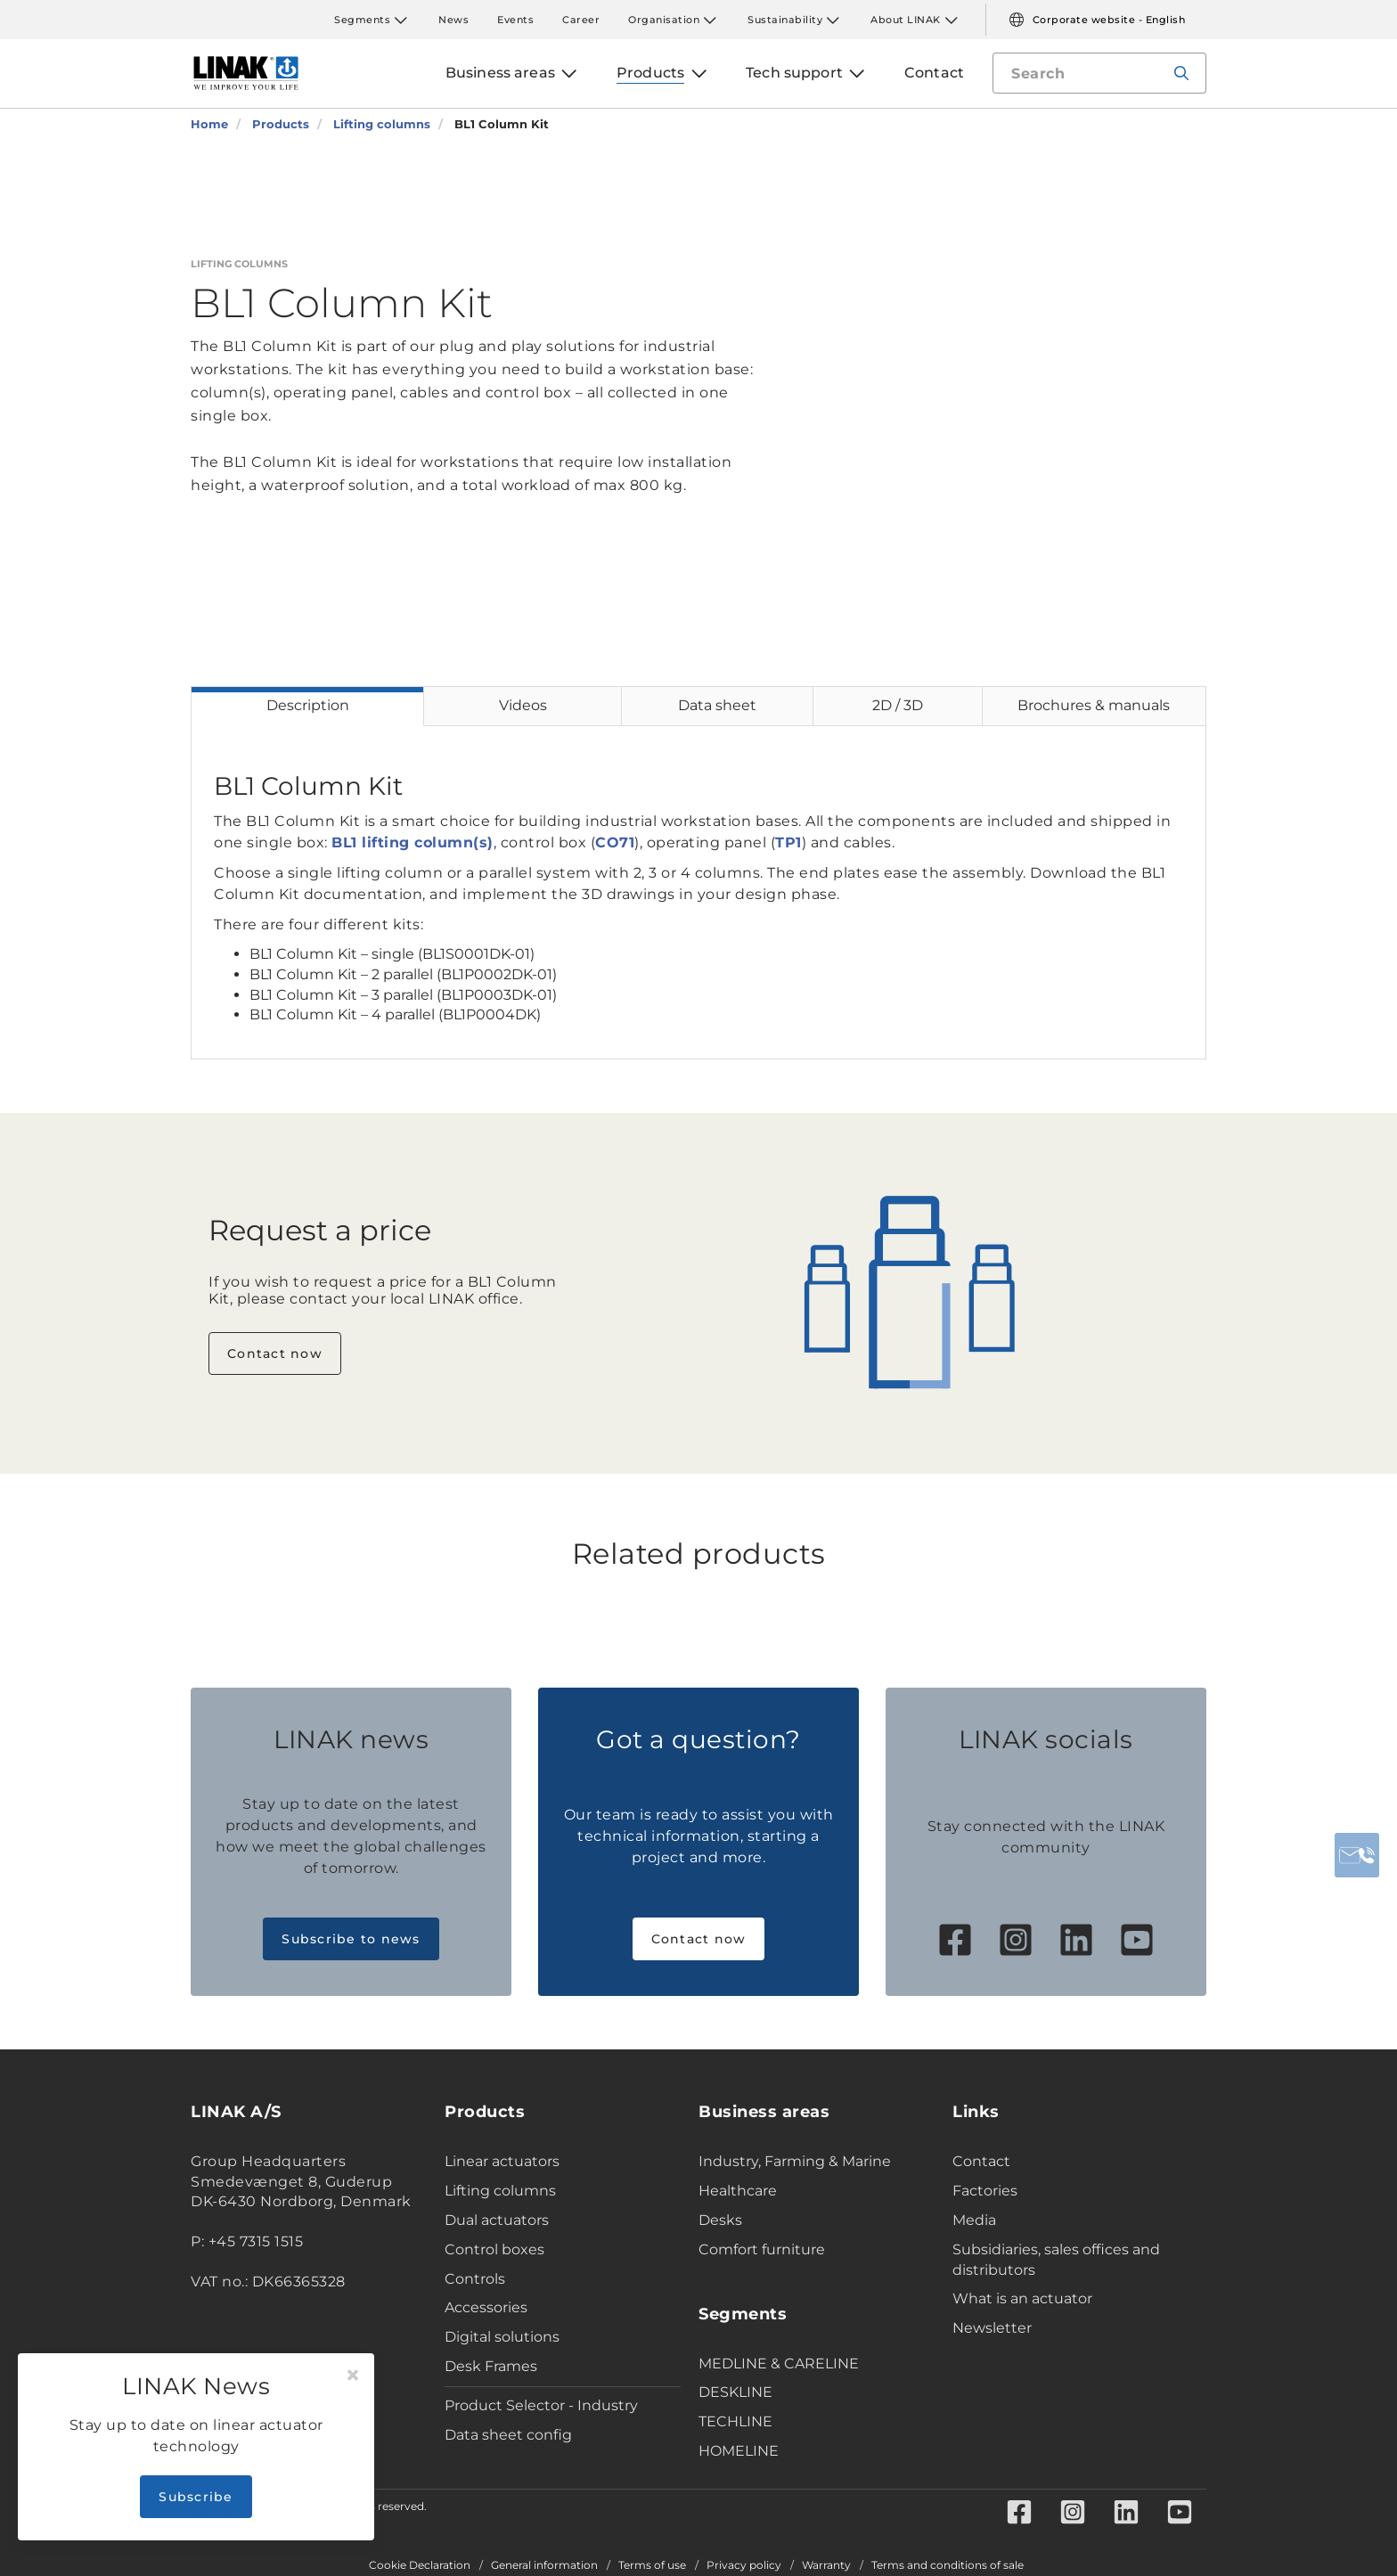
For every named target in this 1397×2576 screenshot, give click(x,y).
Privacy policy (744, 2565)
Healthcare (737, 2190)
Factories (984, 2190)
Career (581, 19)
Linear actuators (502, 2161)
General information (544, 2565)
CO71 (614, 842)
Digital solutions (502, 2336)
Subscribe (196, 2497)
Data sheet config (508, 2434)
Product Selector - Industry (541, 2405)
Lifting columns (500, 2190)
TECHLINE (735, 2421)
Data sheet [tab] (717, 705)
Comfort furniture (761, 2249)
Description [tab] (307, 705)
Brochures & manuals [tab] (1093, 705)
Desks (720, 2220)
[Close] (353, 2375)
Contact (981, 2161)
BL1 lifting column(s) (412, 842)
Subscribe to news (351, 1939)
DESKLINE (735, 2392)
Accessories (486, 2307)
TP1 (788, 842)
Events (515, 19)
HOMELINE (738, 2450)
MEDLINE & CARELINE (778, 2363)
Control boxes (494, 2249)
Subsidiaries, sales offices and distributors (1056, 2259)
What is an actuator (1022, 2298)
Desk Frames (491, 2366)
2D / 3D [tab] (897, 705)
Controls (475, 2278)
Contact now (275, 1353)
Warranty (826, 2565)
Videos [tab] (523, 705)
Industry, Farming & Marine (794, 2161)
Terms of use (652, 2565)
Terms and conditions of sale (947, 2565)
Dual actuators (497, 2220)
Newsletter (992, 2327)
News (453, 19)
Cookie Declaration (419, 2565)
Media (974, 2220)
